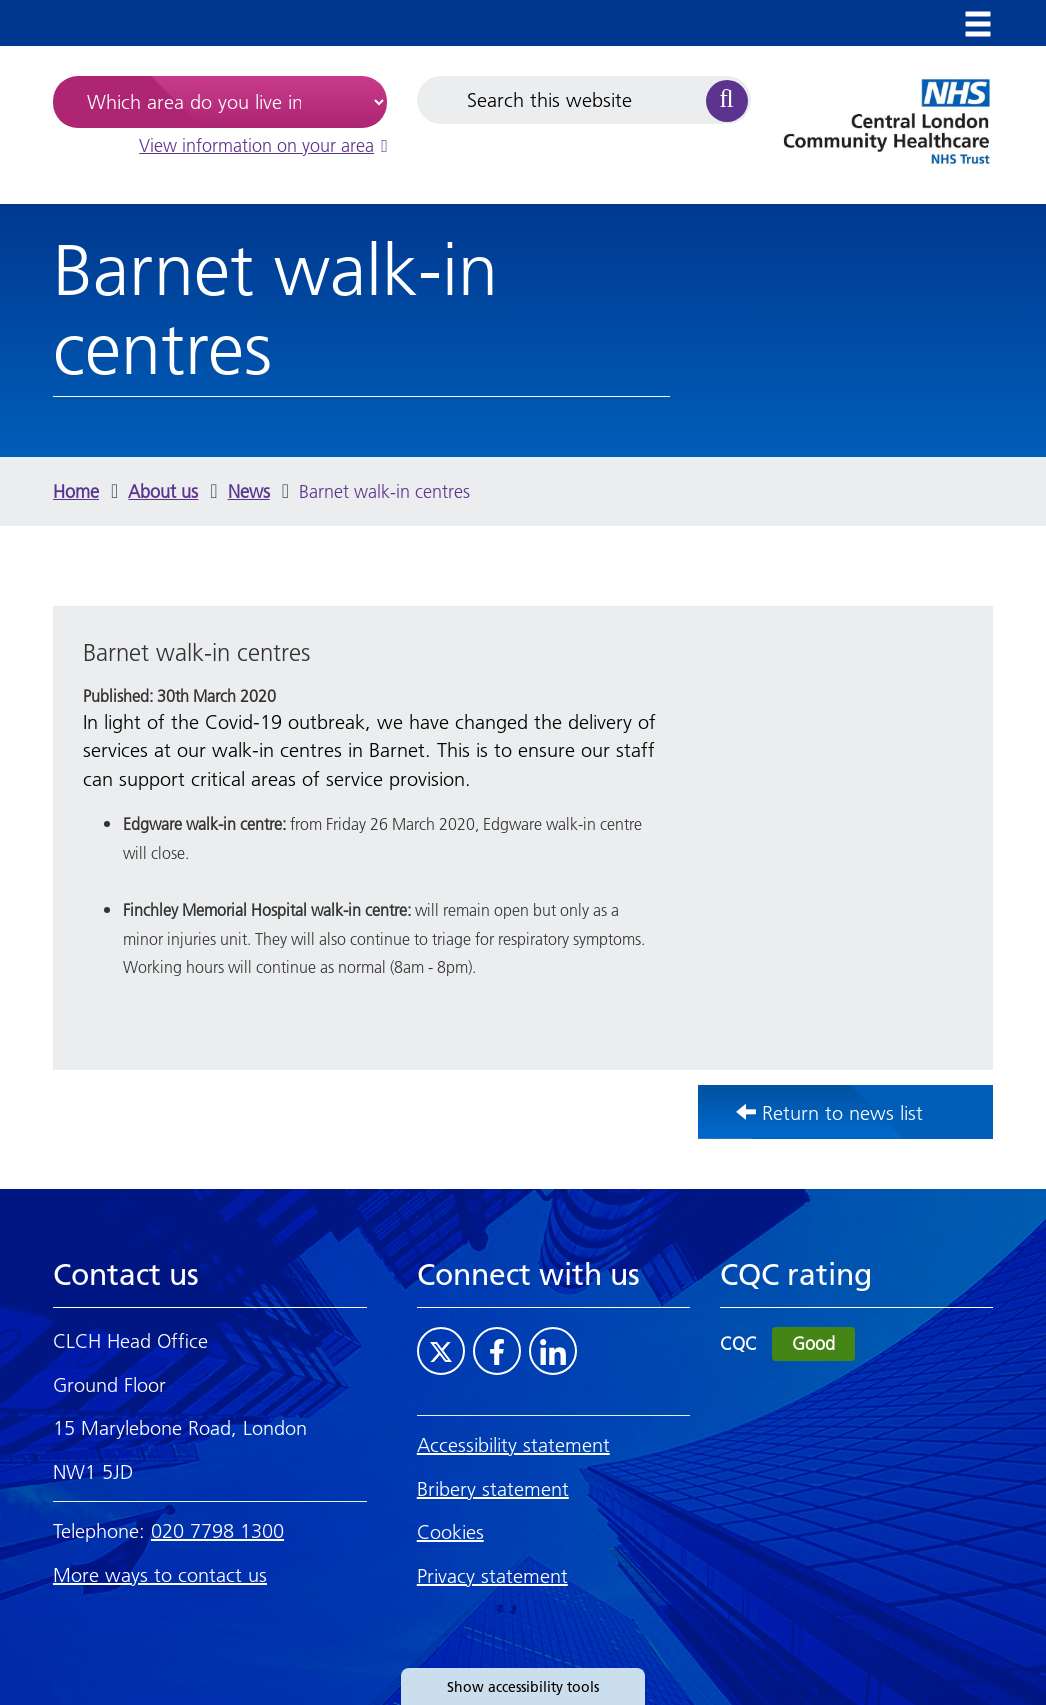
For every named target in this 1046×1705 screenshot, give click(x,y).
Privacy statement (492, 1576)
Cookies (450, 1532)
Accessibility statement (513, 1445)
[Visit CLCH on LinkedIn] (553, 1351)
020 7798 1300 (217, 1531)
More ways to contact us (160, 1575)
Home (76, 491)
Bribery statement (493, 1489)
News (249, 491)
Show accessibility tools (523, 1687)
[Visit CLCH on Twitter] (441, 1351)
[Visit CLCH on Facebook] (497, 1351)
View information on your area (263, 145)
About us (163, 491)
